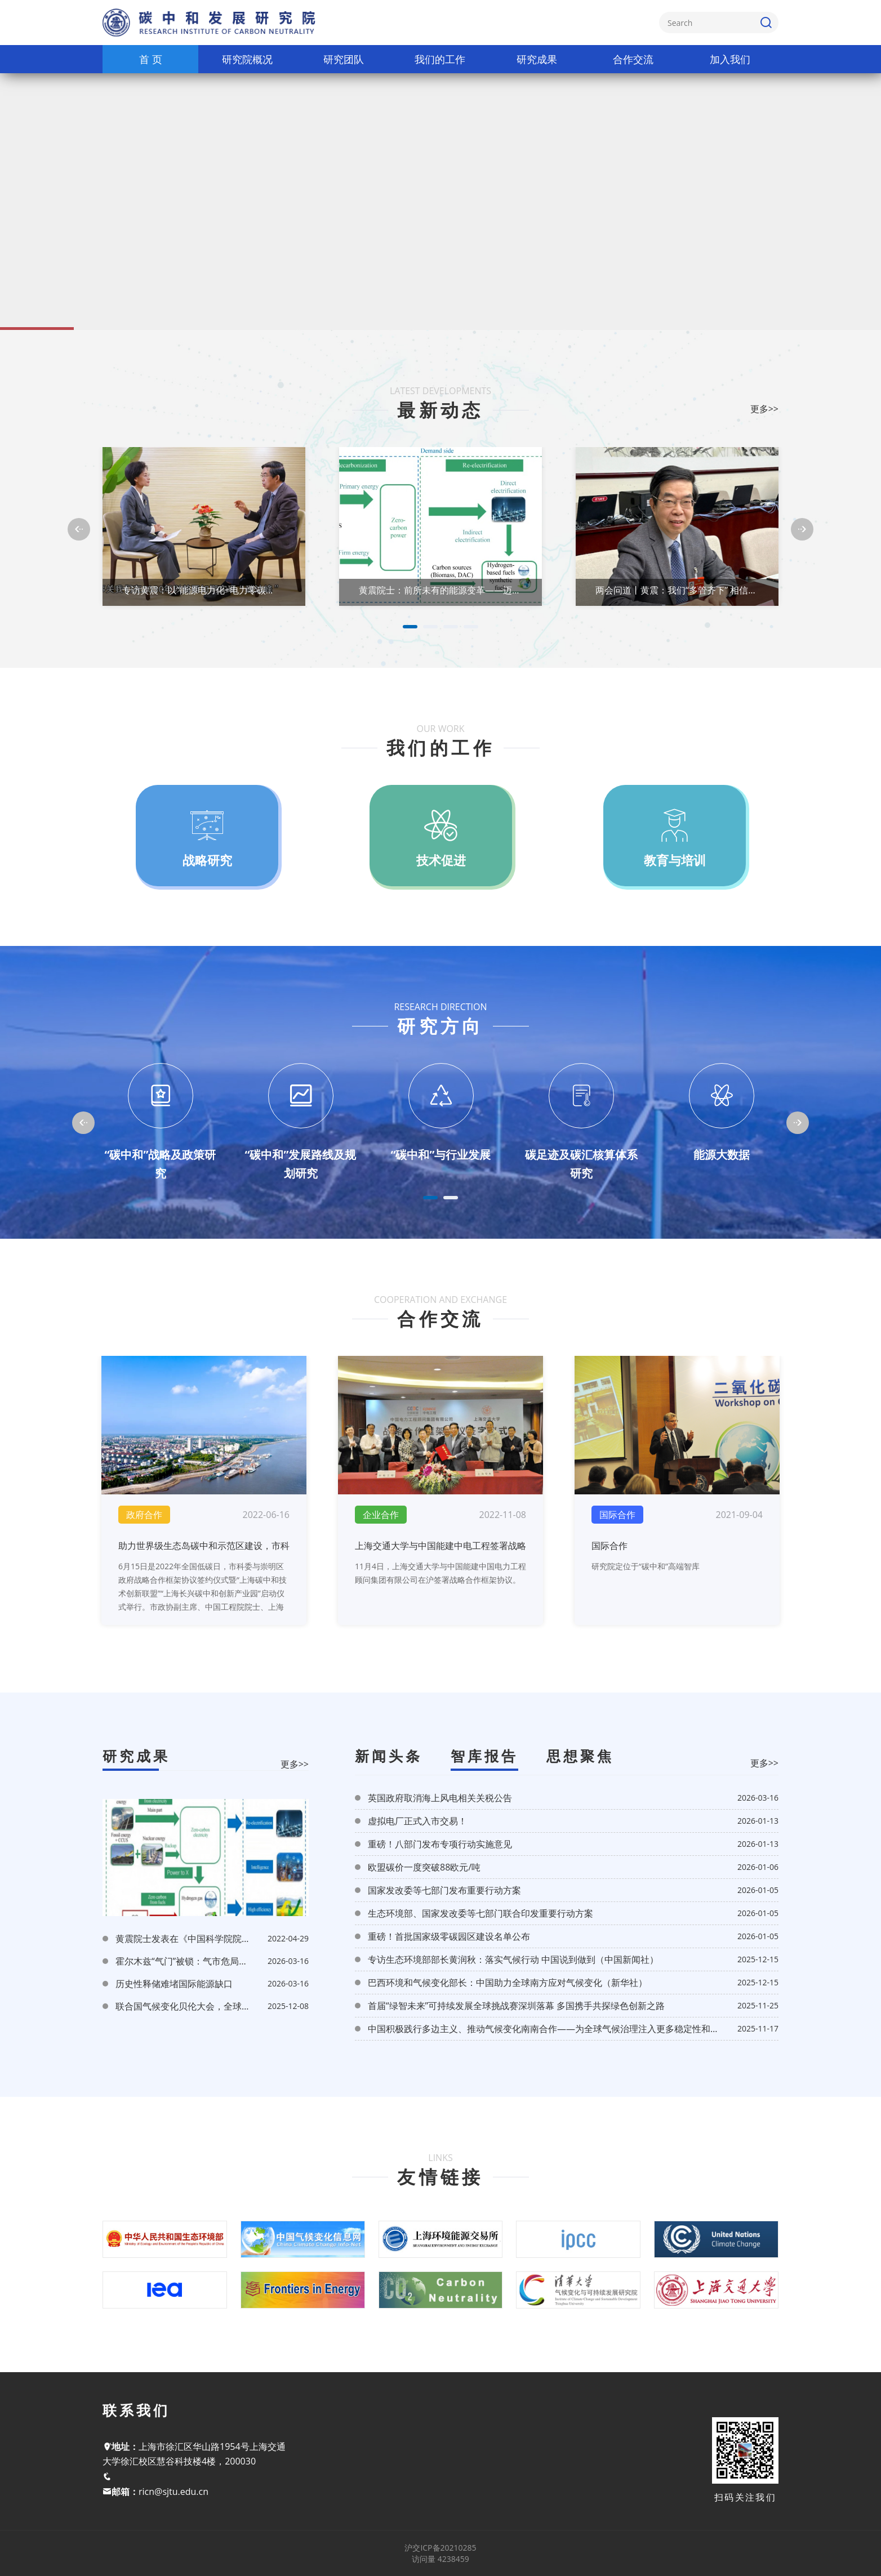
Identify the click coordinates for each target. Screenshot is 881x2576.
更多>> (295, 1764)
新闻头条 (388, 1755)
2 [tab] (430, 626)
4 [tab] (471, 626)
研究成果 (537, 59)
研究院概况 (247, 59)
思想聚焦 (580, 1755)
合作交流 (633, 59)
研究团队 (343, 59)
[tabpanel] (204, 529)
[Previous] (79, 529)
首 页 (150, 59)
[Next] (802, 529)
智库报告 (484, 1755)
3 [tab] (450, 626)
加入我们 (730, 59)
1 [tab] (410, 626)
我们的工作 (440, 59)
